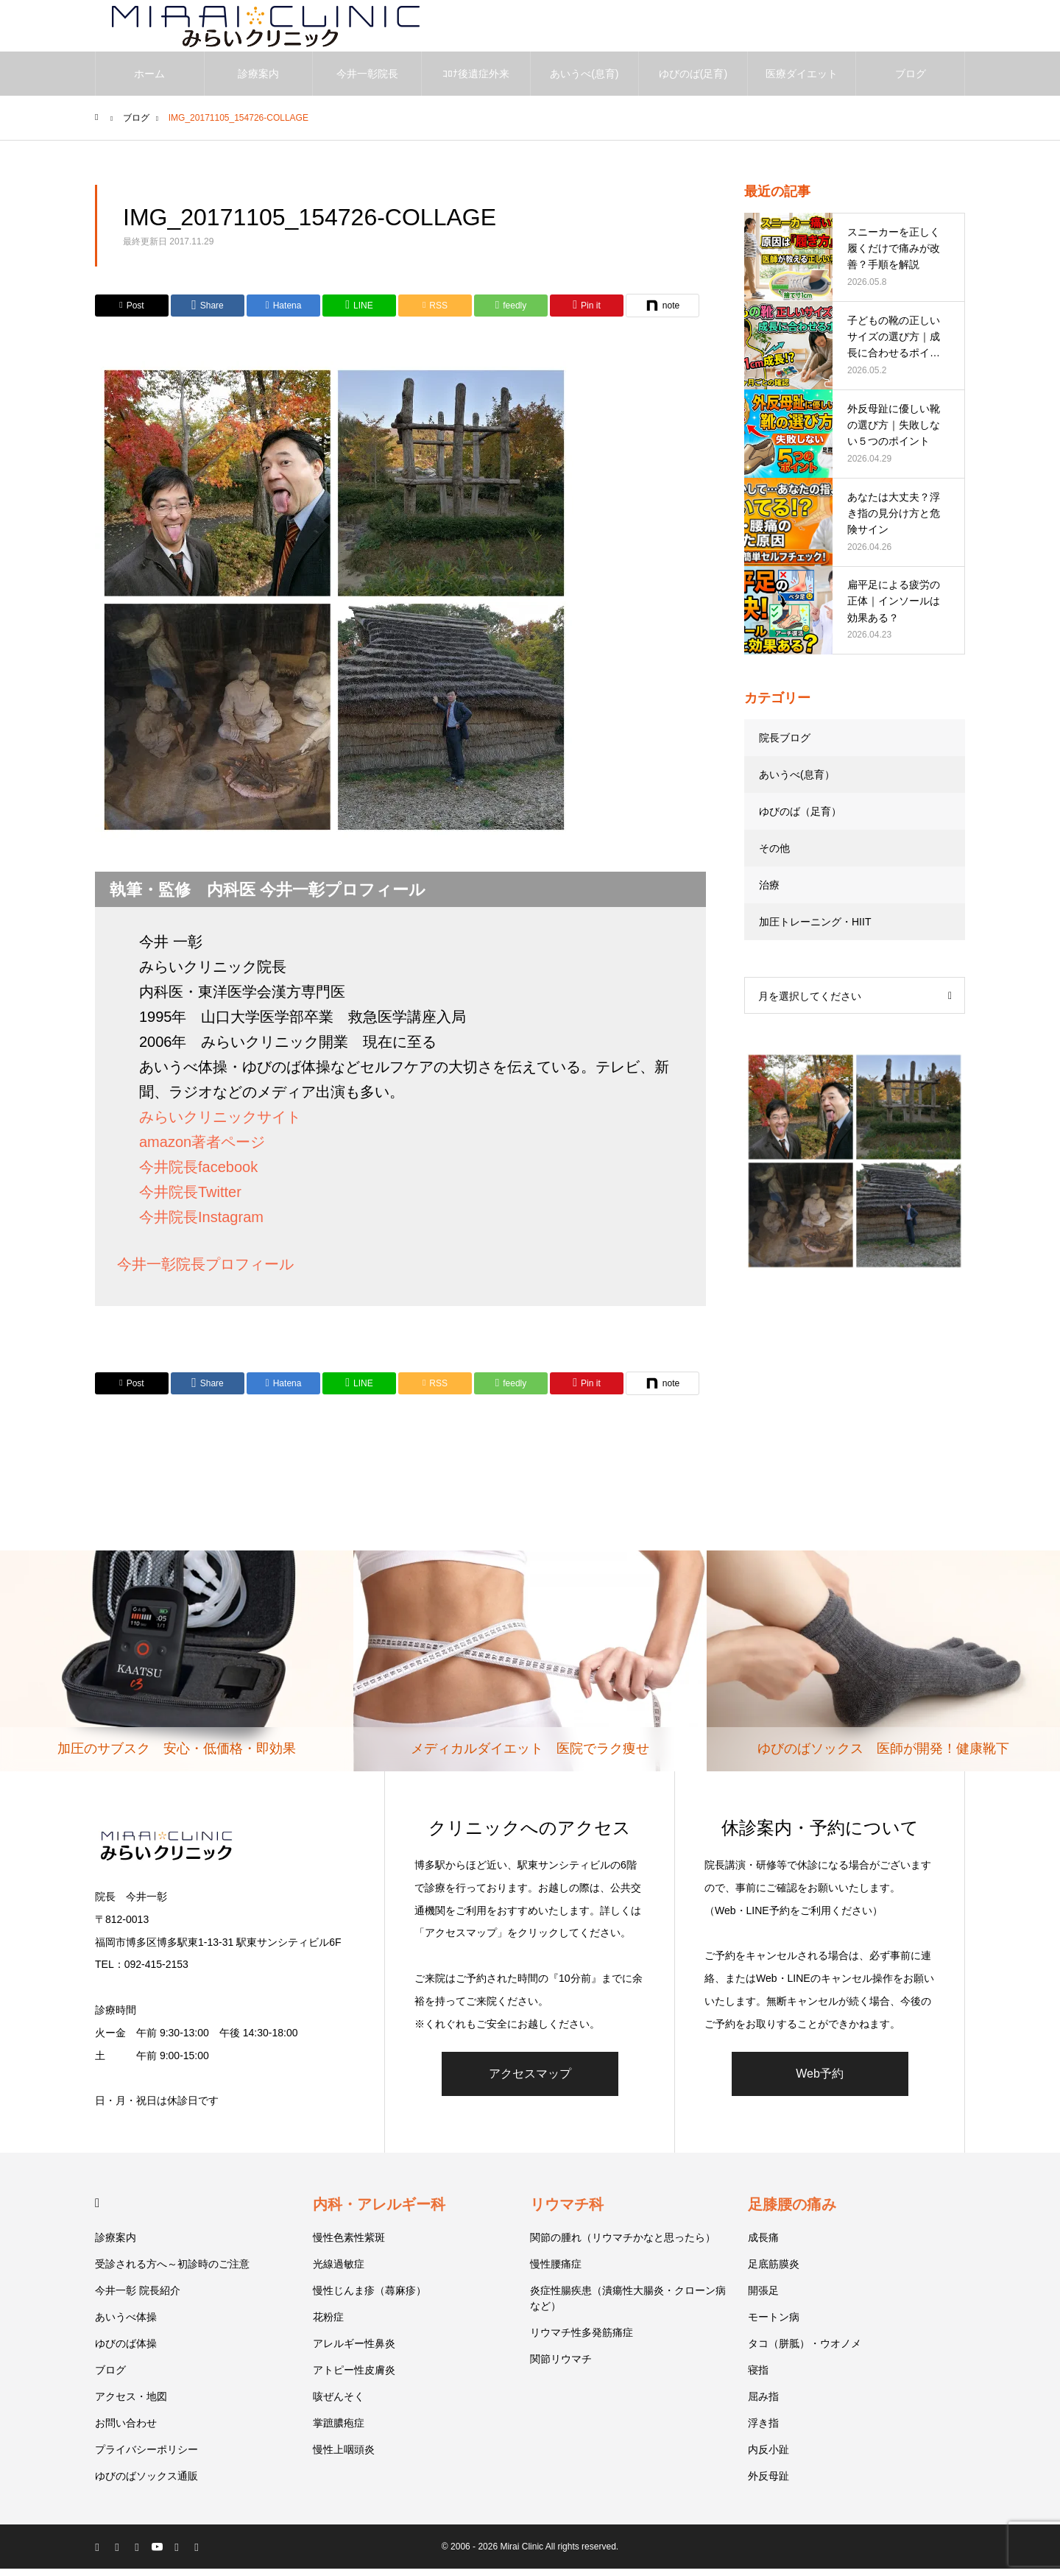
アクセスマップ (530, 2081)
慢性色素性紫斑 (349, 2245)
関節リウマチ (561, 2366)
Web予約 (820, 2081)
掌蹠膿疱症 (338, 2430)
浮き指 (763, 2430)
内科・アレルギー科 (379, 2211)
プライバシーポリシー (146, 2457)
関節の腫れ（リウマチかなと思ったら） (623, 2245)
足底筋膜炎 (773, 2271)
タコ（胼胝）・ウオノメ (804, 2351)
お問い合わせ (126, 2430)
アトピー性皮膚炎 (354, 2377)
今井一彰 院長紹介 (137, 2298)
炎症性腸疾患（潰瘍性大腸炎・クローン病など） (628, 2305)
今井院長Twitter (190, 1199)
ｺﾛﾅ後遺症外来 (475, 81)
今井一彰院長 (367, 81)
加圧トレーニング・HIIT (815, 929)
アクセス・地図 (131, 2404)
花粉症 (328, 2324)
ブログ (910, 81)
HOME (101, 2210)
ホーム (149, 81)
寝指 (758, 2377)
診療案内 (258, 81)
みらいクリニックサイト (220, 1124)
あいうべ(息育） (797, 782)
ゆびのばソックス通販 (146, 2483)
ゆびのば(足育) (693, 81)
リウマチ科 (567, 2211)
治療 (769, 892)
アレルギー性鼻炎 (354, 2351)
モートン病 (773, 2324)
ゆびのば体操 (126, 2351)
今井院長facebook (198, 1174)
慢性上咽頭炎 (344, 2457)
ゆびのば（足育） (800, 819)
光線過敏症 (338, 2271)
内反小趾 (768, 2457)
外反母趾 (768, 2483)
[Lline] (359, 313)
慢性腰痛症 (556, 2271)
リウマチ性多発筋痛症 (581, 2340)
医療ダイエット (802, 81)
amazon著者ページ (202, 1149)
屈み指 (763, 2404)
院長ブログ (784, 745)
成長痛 (763, 2245)
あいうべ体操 (126, 2324)
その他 (774, 855)
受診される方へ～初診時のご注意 (172, 2271)
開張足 (763, 2298)
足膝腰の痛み (792, 2211)
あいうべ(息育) (584, 81)
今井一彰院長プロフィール (205, 1271)
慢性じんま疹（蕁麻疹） (369, 2298)
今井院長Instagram (201, 1224)
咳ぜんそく (338, 2404)
